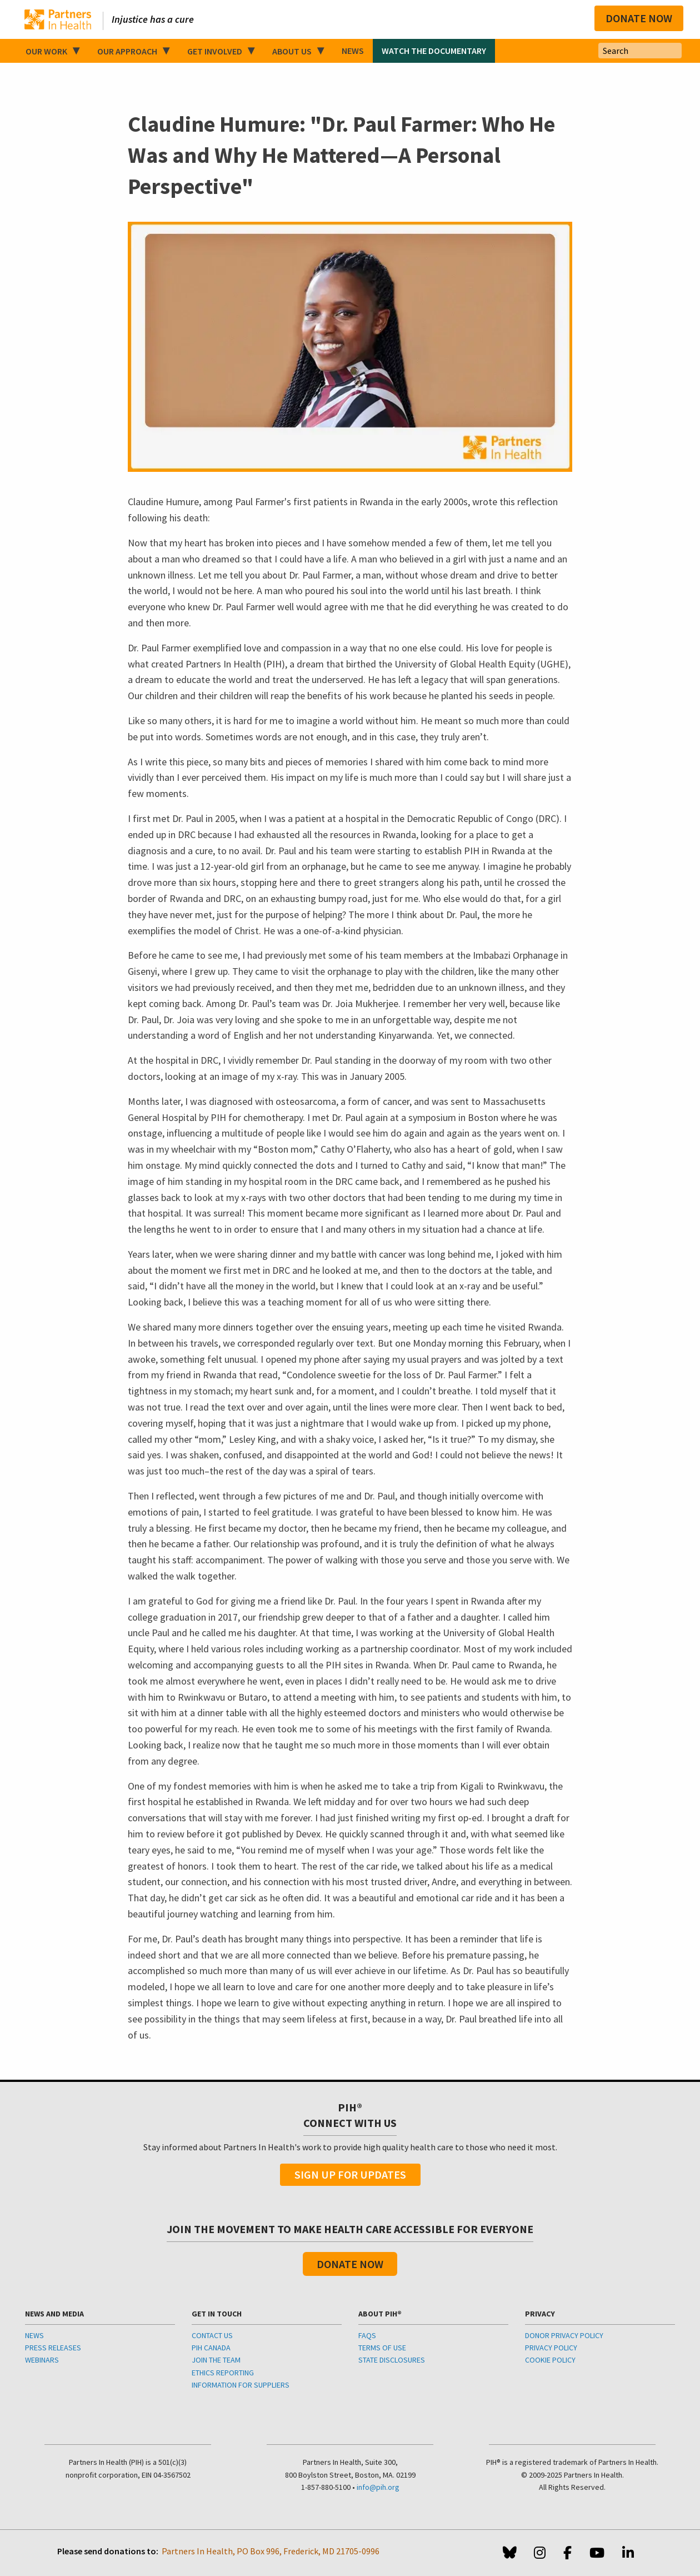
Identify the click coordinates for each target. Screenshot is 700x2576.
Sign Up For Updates (350, 2174)
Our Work (46, 51)
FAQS (367, 2335)
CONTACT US (212, 2335)
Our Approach (127, 51)
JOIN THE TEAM (216, 2360)
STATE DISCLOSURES (391, 2360)
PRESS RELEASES (53, 2348)
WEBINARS (42, 2360)
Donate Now (639, 18)
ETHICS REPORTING (223, 2373)
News (353, 50)
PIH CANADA (211, 2348)
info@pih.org (378, 2487)
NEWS (34, 2335)
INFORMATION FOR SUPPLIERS (240, 2385)
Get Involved (214, 51)
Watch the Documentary (434, 50)
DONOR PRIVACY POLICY (564, 2335)
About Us (292, 51)
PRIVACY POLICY (551, 2348)
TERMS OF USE (382, 2348)
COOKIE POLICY (550, 2360)
